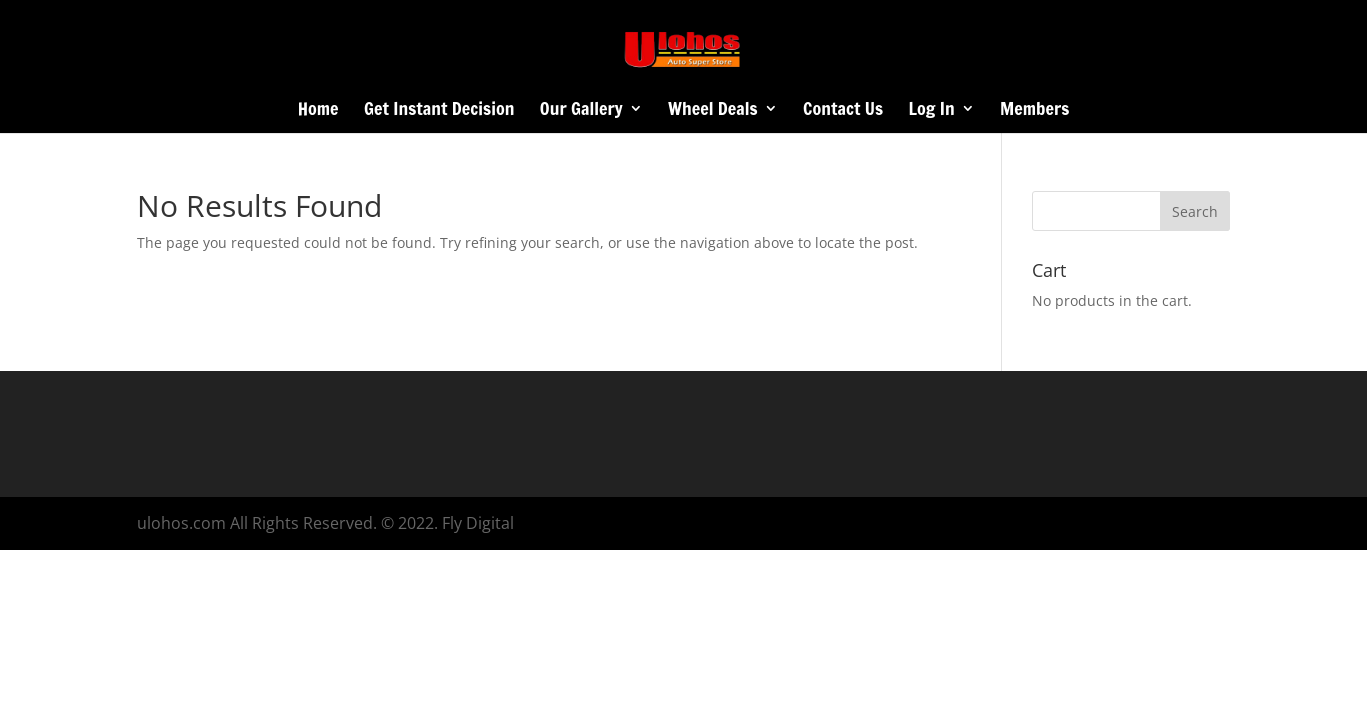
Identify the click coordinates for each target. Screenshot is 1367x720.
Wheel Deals (713, 111)
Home (318, 111)
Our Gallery (581, 111)
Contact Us (843, 111)
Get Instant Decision (439, 111)
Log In (932, 111)
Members (1034, 111)
